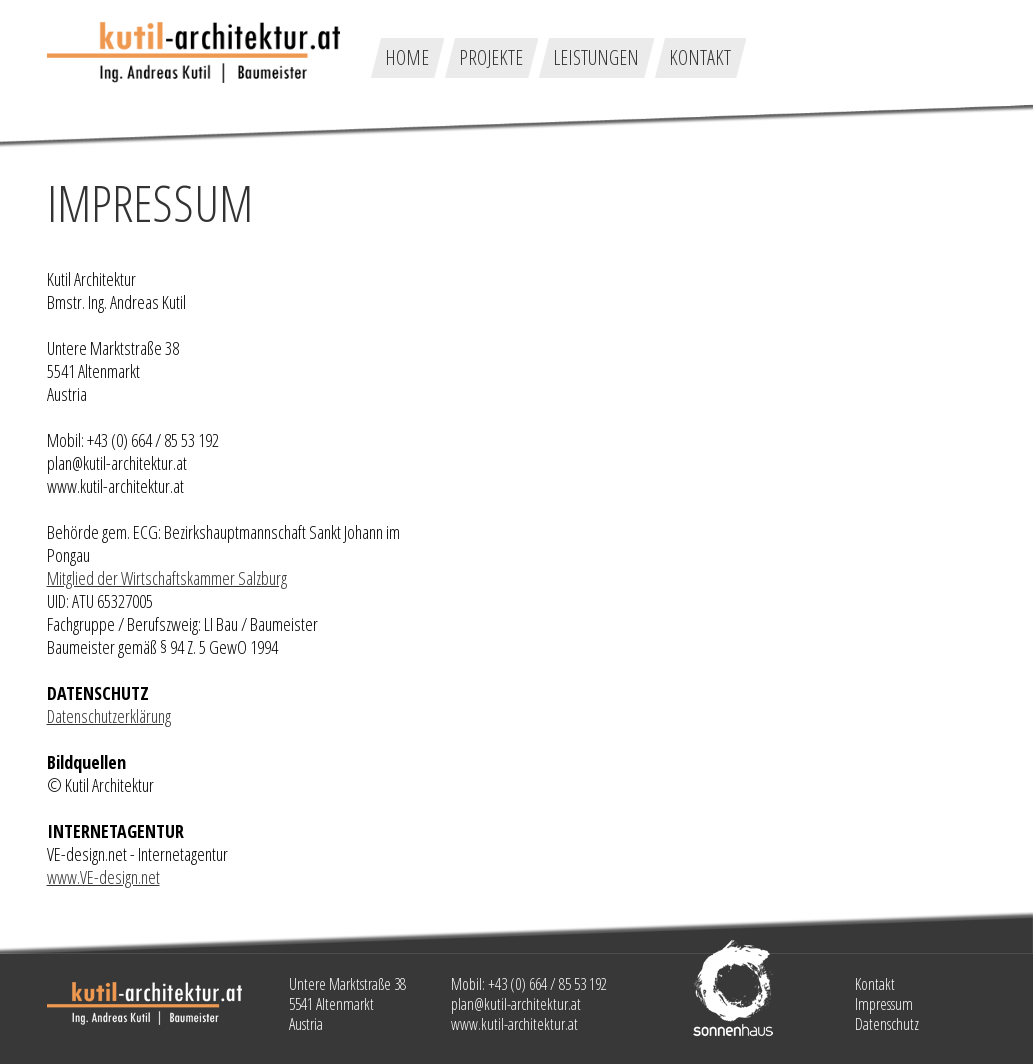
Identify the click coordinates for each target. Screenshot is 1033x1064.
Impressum (884, 1004)
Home (407, 57)
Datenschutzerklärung (109, 716)
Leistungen (596, 57)
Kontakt (700, 57)
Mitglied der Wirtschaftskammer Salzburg (167, 578)
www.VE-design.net (103, 877)
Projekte (491, 57)
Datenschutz (887, 1024)
